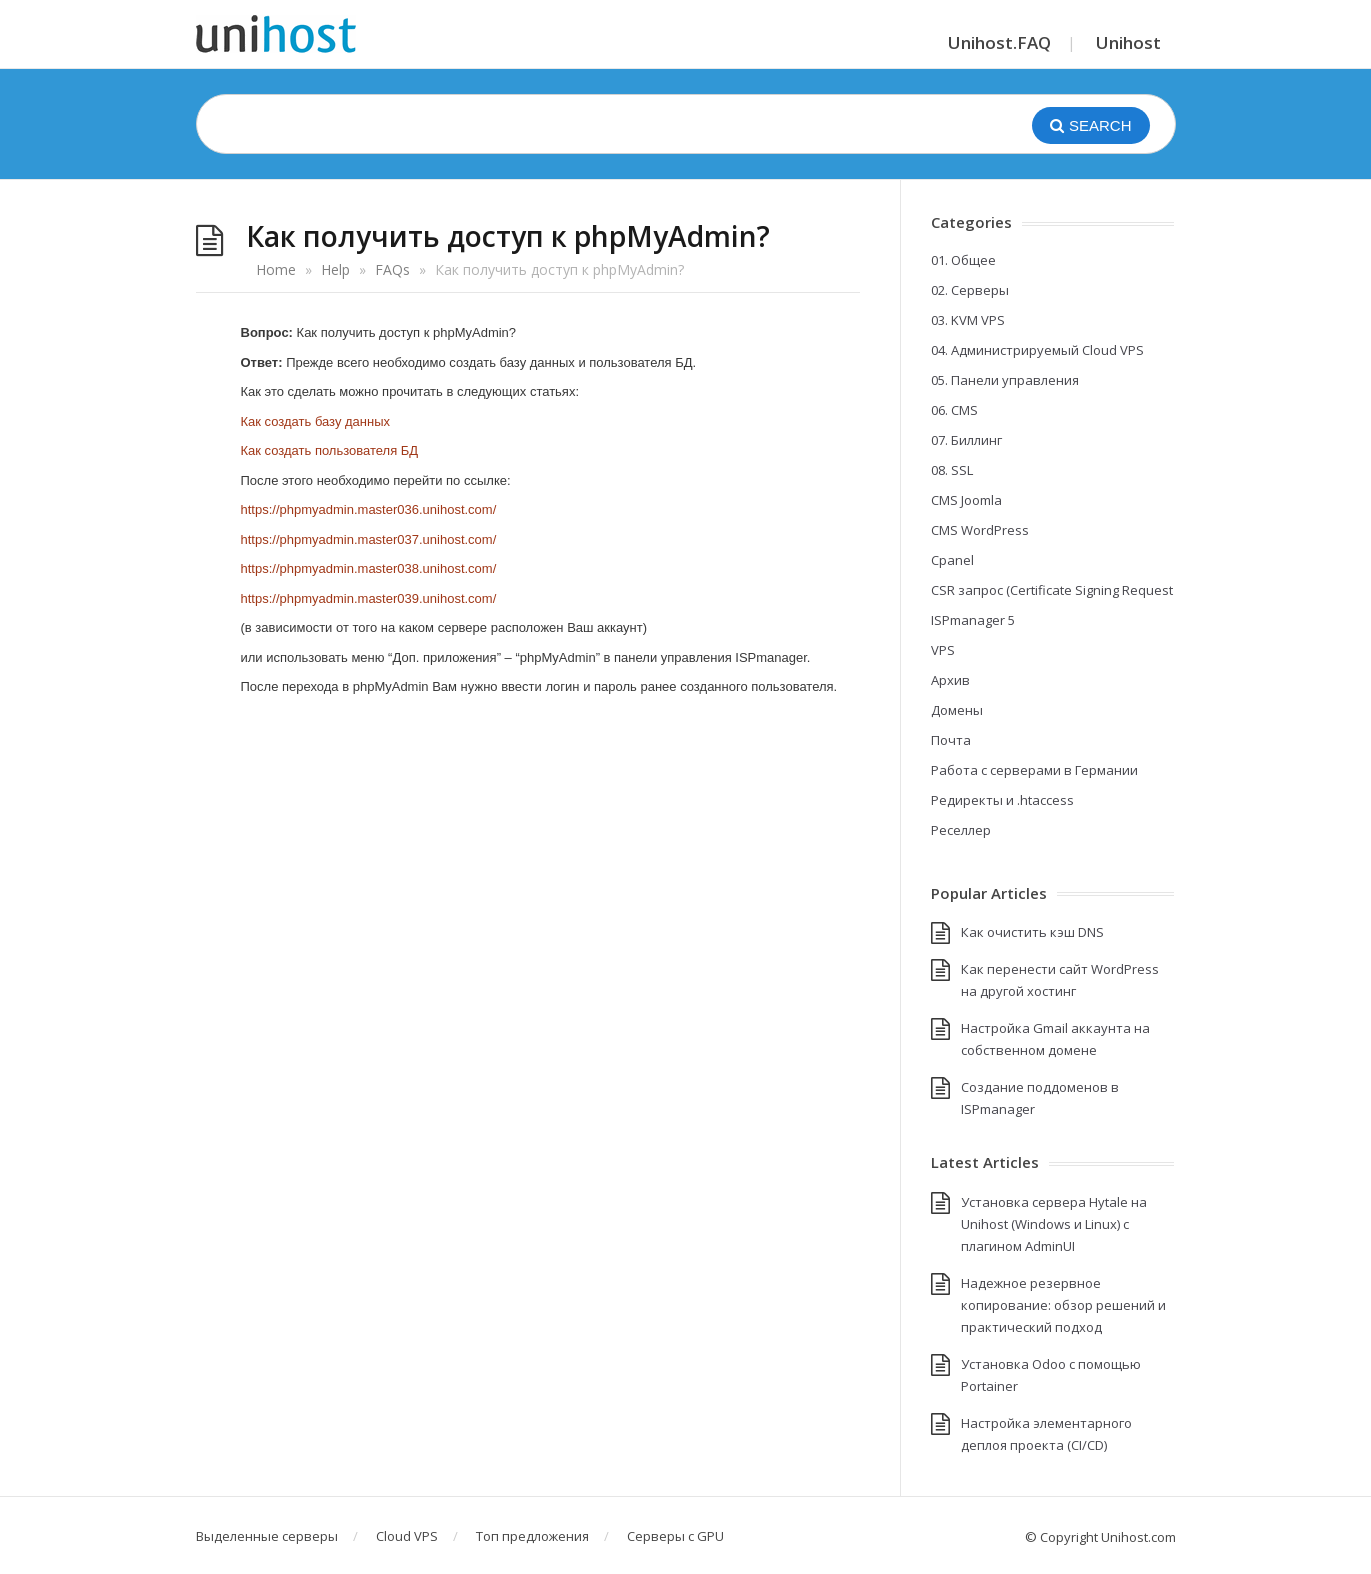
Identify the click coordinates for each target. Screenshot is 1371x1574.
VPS (943, 650)
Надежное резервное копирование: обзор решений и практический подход (1063, 1305)
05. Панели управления (1005, 380)
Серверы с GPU (675, 1536)
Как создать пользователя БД (330, 450)
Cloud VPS (407, 1536)
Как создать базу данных (316, 421)
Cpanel (952, 560)
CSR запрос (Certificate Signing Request (1052, 590)
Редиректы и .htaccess (1002, 800)
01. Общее (963, 260)
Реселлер (961, 830)
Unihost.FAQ (999, 42)
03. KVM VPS (968, 320)
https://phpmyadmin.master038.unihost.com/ (369, 568)
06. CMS (954, 410)
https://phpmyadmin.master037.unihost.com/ (369, 539)
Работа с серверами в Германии (1034, 770)
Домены (957, 710)
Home (276, 269)
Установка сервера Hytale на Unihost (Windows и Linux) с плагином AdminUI (1054, 1224)
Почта (951, 740)
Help (335, 269)
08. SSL (952, 470)
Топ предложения (532, 1536)
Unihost (1128, 42)
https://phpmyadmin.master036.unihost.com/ (369, 509)
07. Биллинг (966, 440)
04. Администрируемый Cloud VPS (1037, 350)
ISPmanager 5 (973, 620)
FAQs (392, 269)
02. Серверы (970, 290)
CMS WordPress (980, 530)
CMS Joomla (966, 500)
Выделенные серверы (267, 1536)
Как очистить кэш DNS (1032, 932)
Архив (950, 680)
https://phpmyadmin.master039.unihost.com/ (369, 598)
